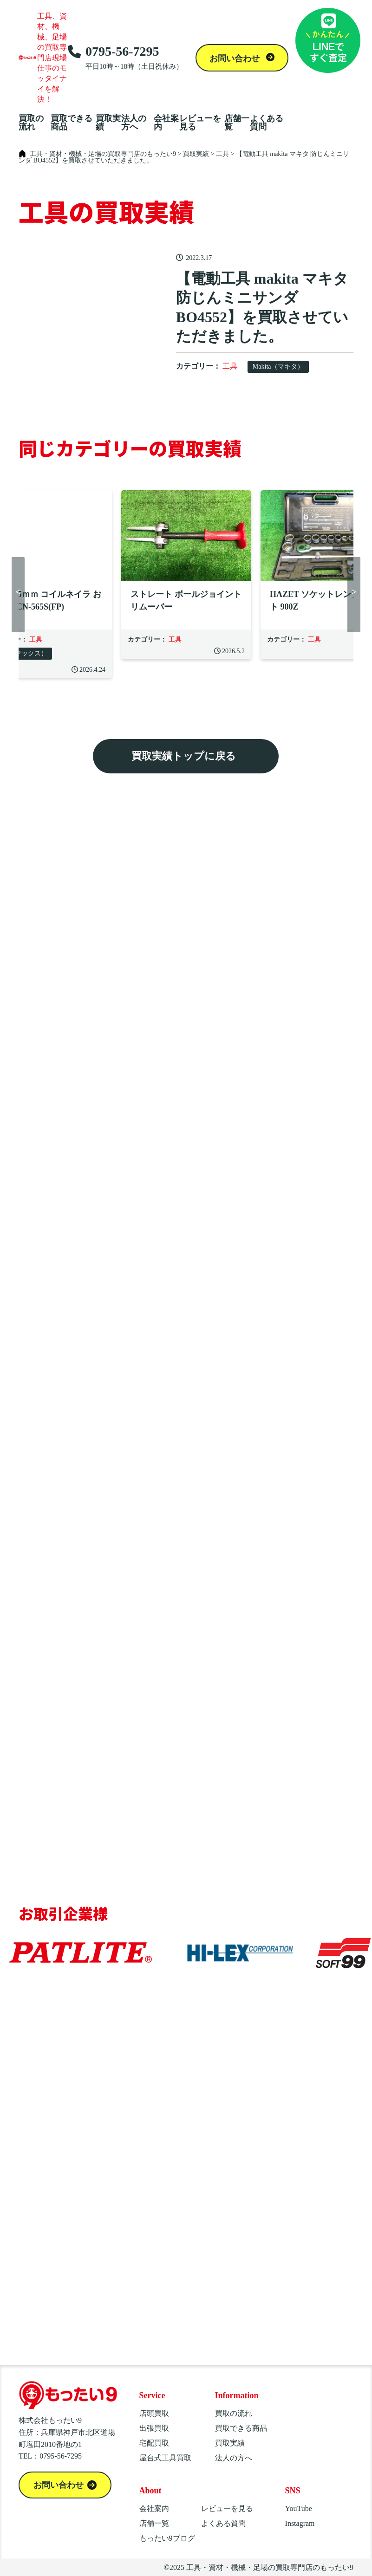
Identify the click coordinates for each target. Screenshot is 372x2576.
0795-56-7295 (125, 57)
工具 (229, 366)
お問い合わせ (235, 58)
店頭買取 (154, 2413)
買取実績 (108, 122)
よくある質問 (266, 122)
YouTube (298, 2508)
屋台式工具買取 (165, 2458)
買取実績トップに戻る (183, 756)
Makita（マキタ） (278, 366)
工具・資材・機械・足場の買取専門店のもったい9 (269, 2567)
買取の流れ (31, 122)
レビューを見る (200, 122)
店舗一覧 (236, 122)
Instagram (300, 2523)
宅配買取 (154, 2443)
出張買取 (154, 2428)
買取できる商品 (71, 122)
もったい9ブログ (167, 2538)
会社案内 (166, 122)
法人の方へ (133, 122)
